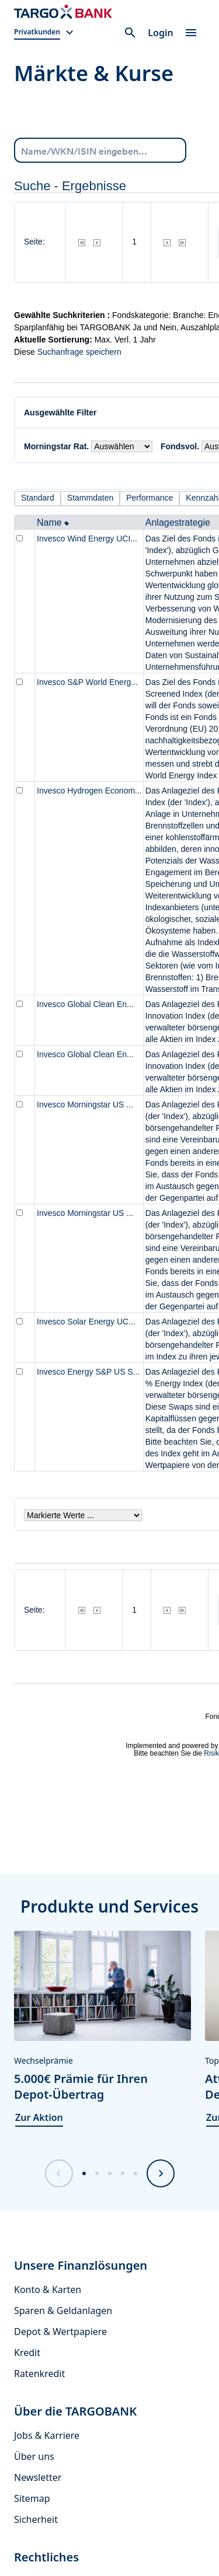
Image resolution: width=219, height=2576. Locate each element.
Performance (149, 497)
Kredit (27, 2352)
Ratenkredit (39, 2373)
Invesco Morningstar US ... (85, 1104)
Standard (37, 497)
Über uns (34, 2456)
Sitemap (32, 2498)
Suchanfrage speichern (79, 351)
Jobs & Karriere (46, 2435)
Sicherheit (36, 2519)
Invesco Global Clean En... (85, 1004)
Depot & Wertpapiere (60, 2331)
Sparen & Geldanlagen (63, 2310)
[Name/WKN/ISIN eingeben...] (100, 149)
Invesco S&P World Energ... (87, 682)
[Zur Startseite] (63, 12)
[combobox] (100, 150)
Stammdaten (90, 497)
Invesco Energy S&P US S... (88, 1371)
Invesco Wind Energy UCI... (87, 538)
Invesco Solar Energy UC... (86, 1321)
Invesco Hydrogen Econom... (89, 790)
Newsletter (37, 2477)
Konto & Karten (47, 2289)
